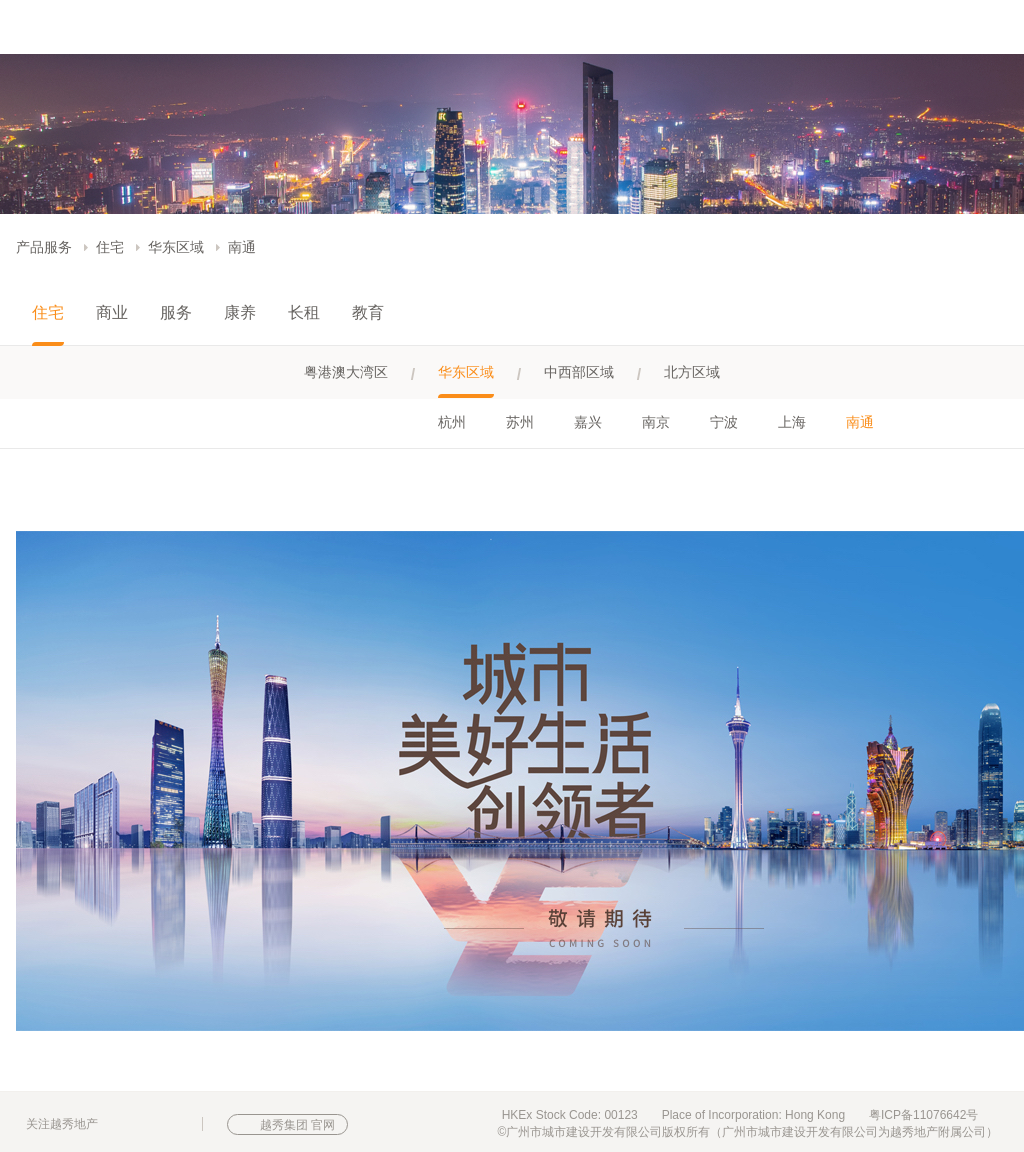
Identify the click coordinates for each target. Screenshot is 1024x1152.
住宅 (110, 247)
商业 (112, 312)
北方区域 (692, 372)
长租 (304, 312)
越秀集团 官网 (297, 1125)
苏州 (520, 422)
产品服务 (44, 247)
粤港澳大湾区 (346, 372)
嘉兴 (588, 422)
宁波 (724, 422)
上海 (792, 422)
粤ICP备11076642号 (923, 1115)
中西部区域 (579, 372)
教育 (368, 312)
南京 (656, 422)
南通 (242, 247)
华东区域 (176, 247)
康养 (240, 312)
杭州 (452, 422)
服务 (176, 312)
